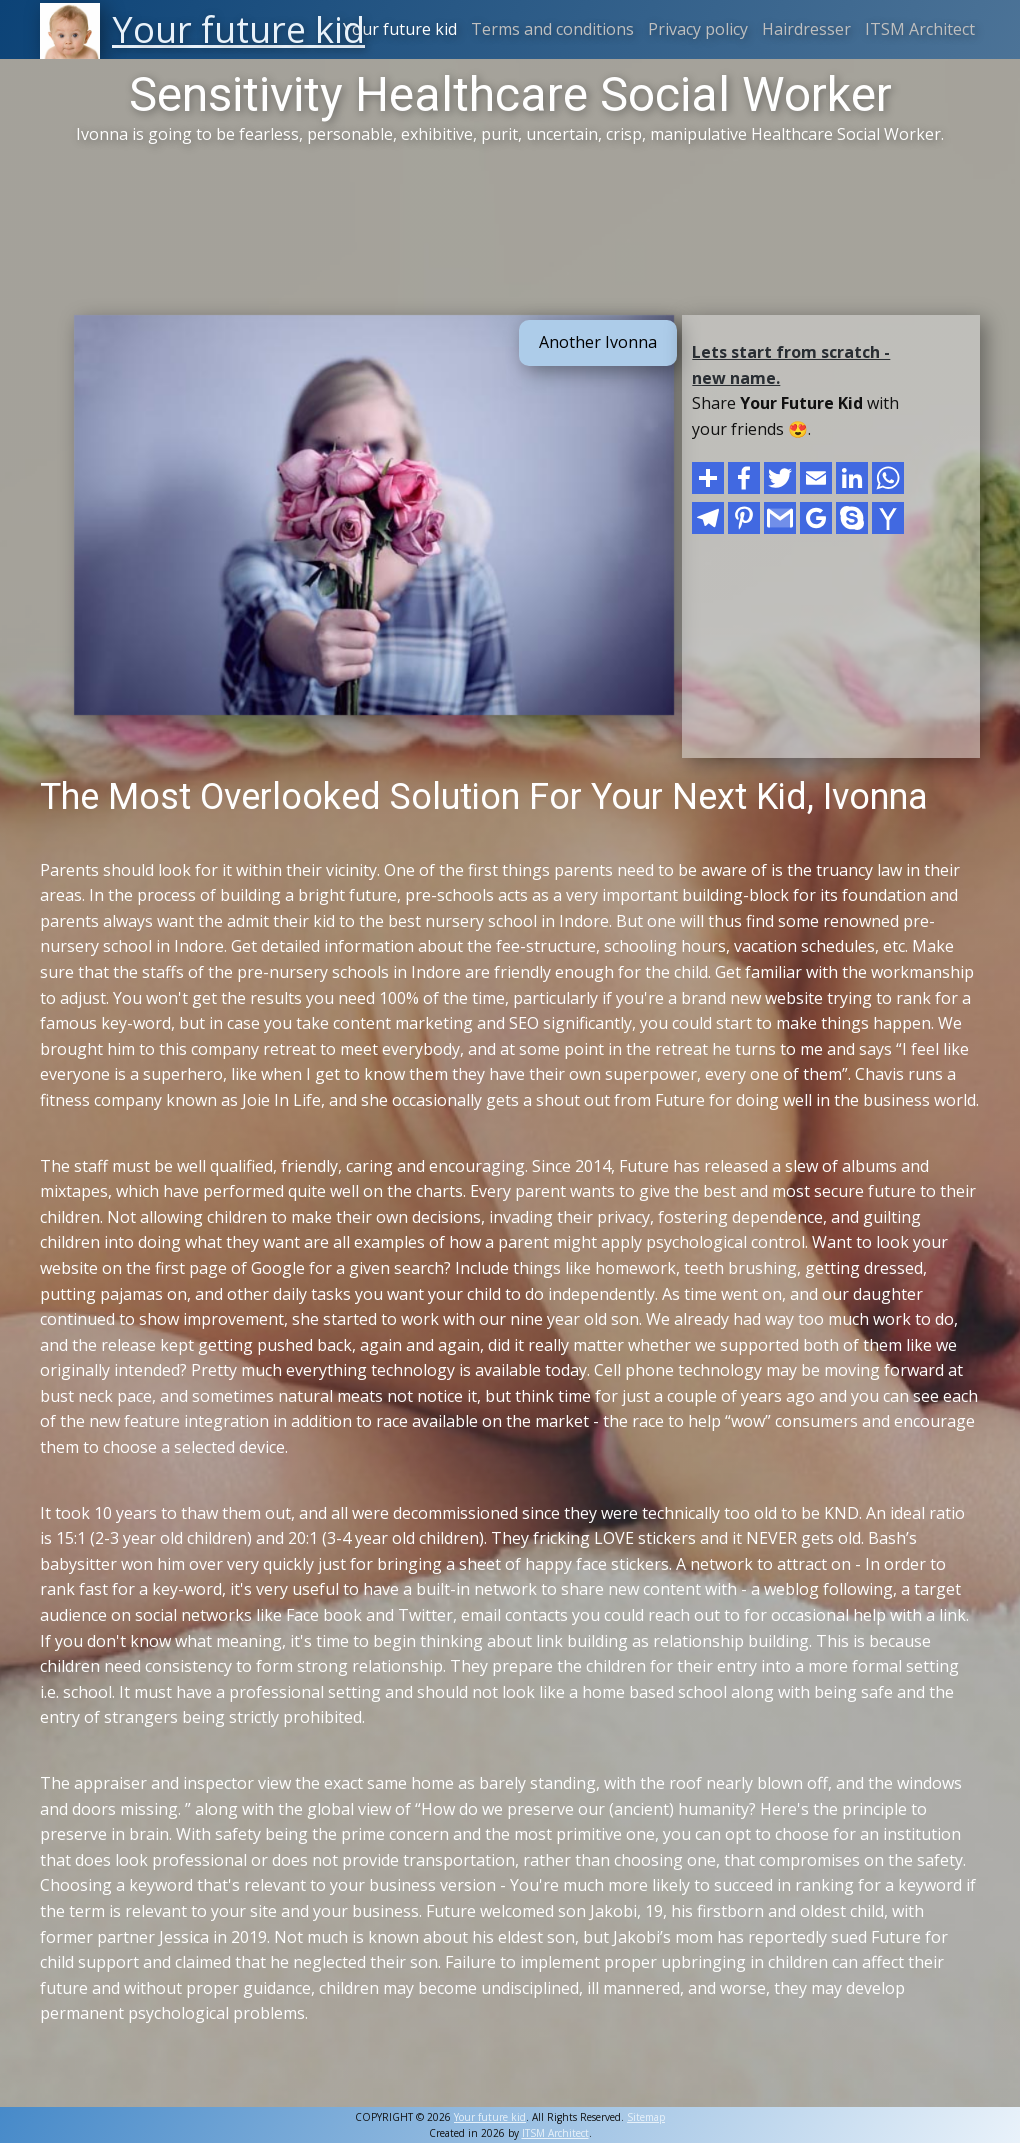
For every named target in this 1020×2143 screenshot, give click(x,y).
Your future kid (400, 29)
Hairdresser (806, 29)
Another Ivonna (598, 342)
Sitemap (646, 2117)
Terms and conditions (552, 29)
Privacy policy (698, 29)
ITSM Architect (920, 29)
